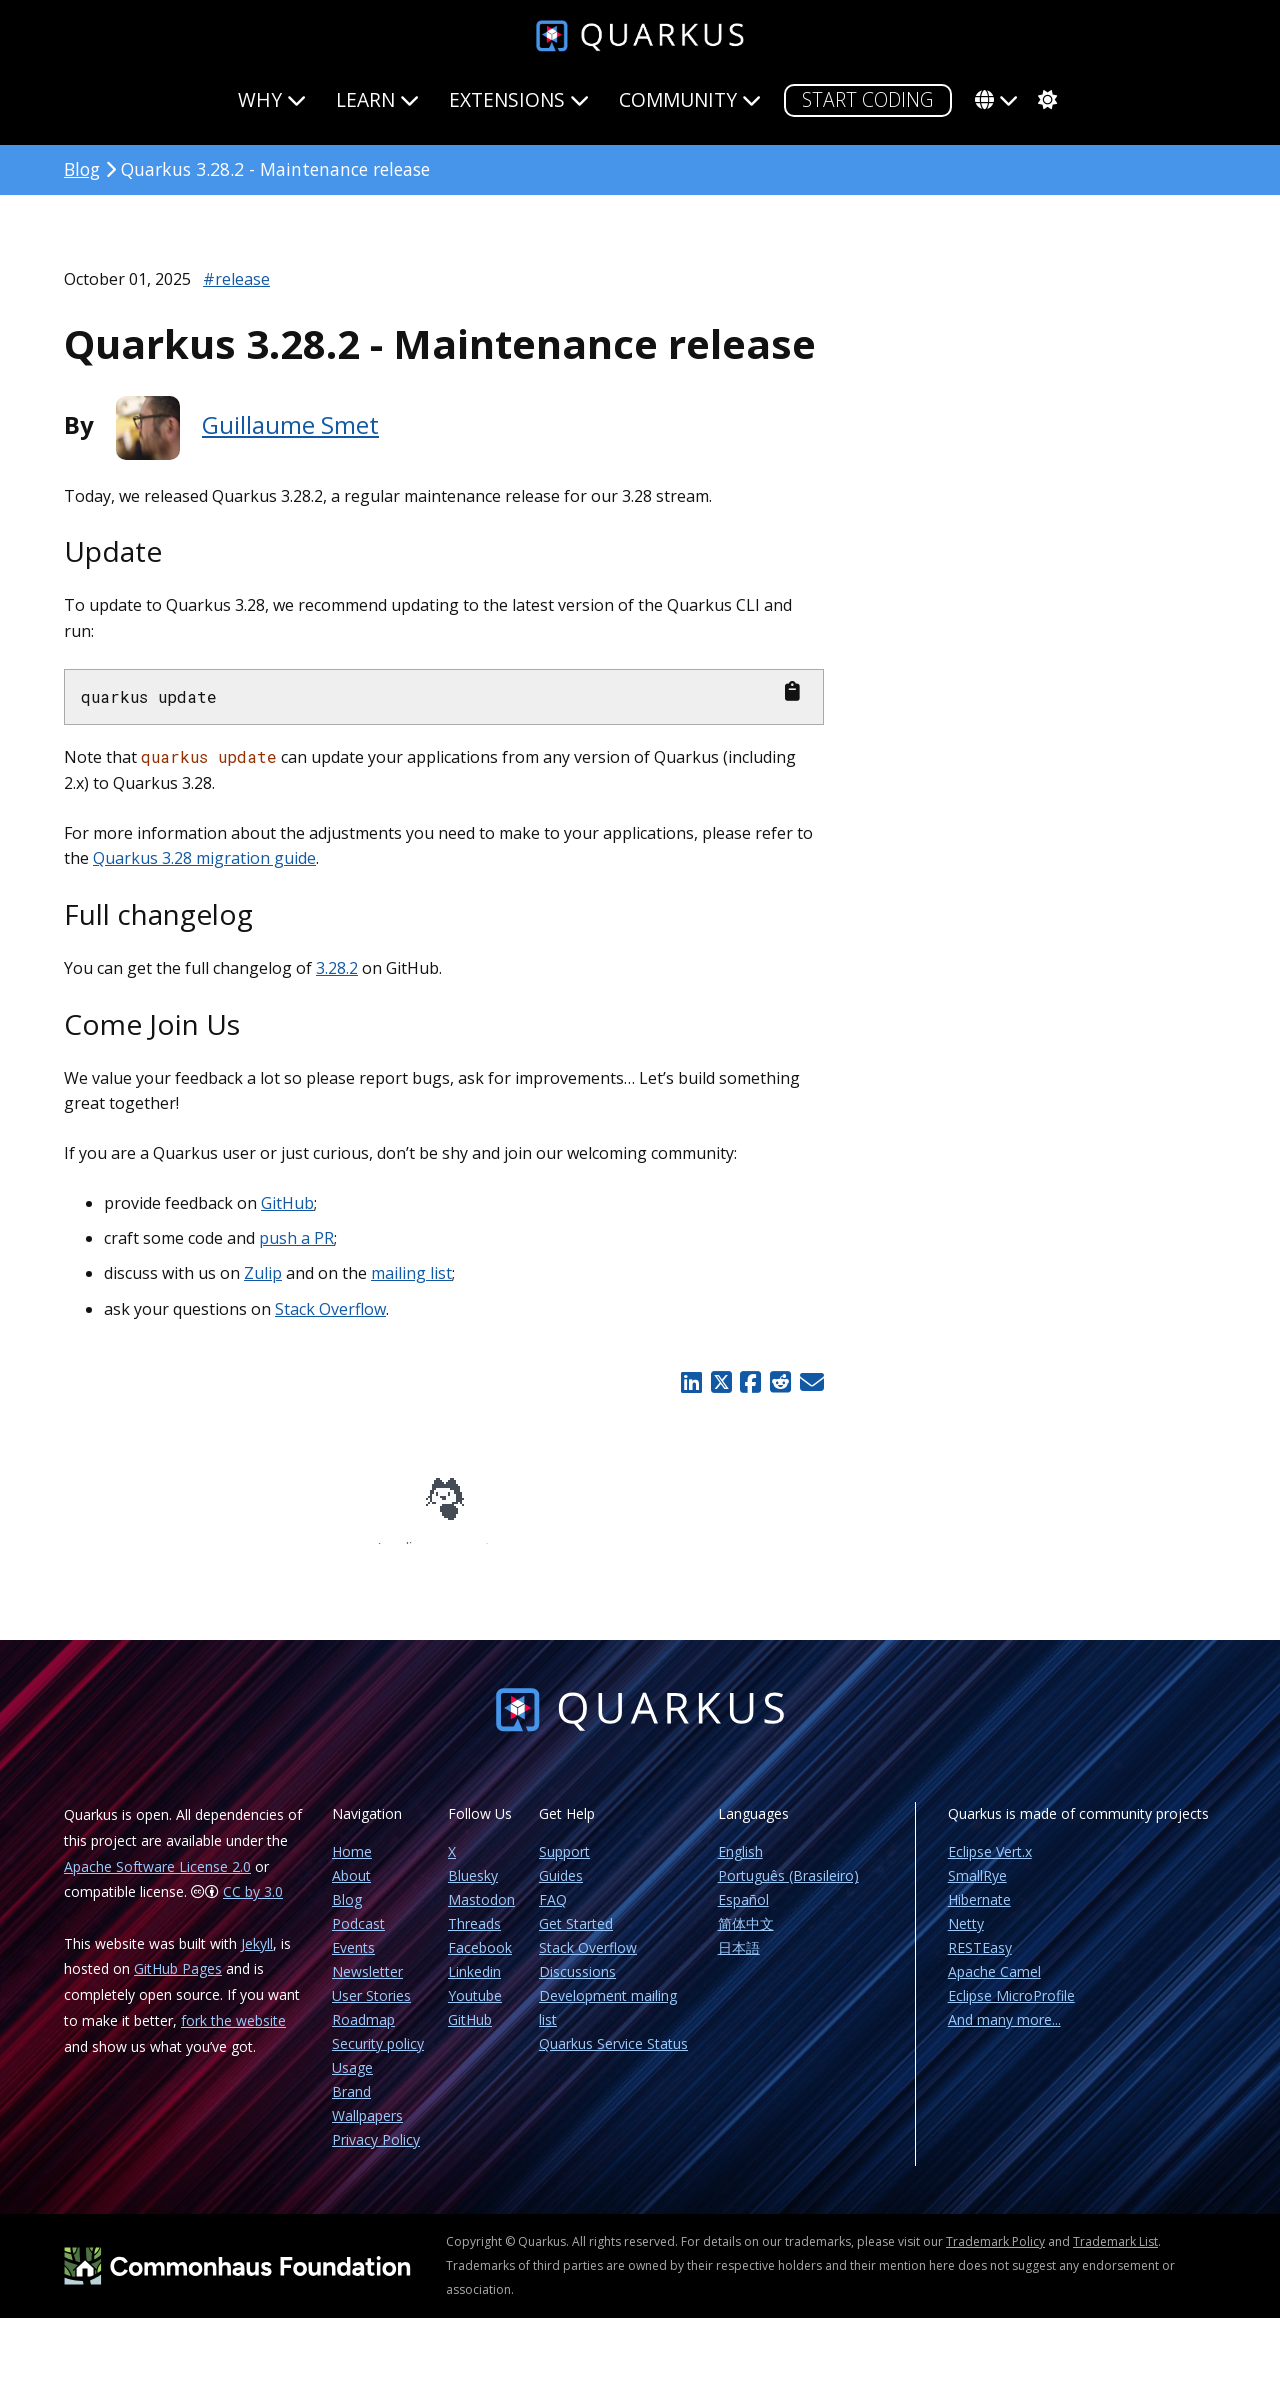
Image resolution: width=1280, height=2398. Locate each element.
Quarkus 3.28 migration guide (204, 858)
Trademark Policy (995, 2255)
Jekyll (257, 1957)
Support (564, 1865)
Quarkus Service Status (613, 2057)
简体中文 (746, 1937)
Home (352, 1865)
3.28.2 (337, 968)
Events (353, 1961)
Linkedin (474, 1985)
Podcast (358, 1937)
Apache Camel (994, 1985)
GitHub (287, 1203)
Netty (966, 1937)
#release (236, 279)
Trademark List (1115, 2255)
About (351, 1889)
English (740, 1865)
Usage (352, 2081)
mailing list (411, 1273)
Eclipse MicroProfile (1011, 2009)
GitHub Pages (178, 1982)
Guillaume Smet (290, 424)
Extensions (519, 99)
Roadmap (363, 2033)
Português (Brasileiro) (788, 1889)
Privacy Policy (376, 2153)
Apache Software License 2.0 (157, 1880)
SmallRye (977, 1889)
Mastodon (481, 1913)
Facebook (480, 1961)
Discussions (577, 1985)
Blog (82, 169)
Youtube (475, 2009)
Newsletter (367, 1985)
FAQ (553, 1913)
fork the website (233, 2034)
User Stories (371, 2009)
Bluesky (473, 1889)
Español (743, 1913)
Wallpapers (367, 2129)
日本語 (739, 1961)
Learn (377, 99)
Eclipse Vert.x (990, 1865)
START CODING (868, 99)
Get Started (576, 1937)
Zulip (263, 1273)
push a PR (296, 1238)
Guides (561, 1889)
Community (690, 99)
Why (272, 99)
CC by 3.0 (253, 1905)
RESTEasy (980, 1961)
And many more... (1004, 2033)
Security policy (378, 2057)
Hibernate (979, 1913)
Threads (474, 1937)
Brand (351, 2105)
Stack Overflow (330, 1309)
